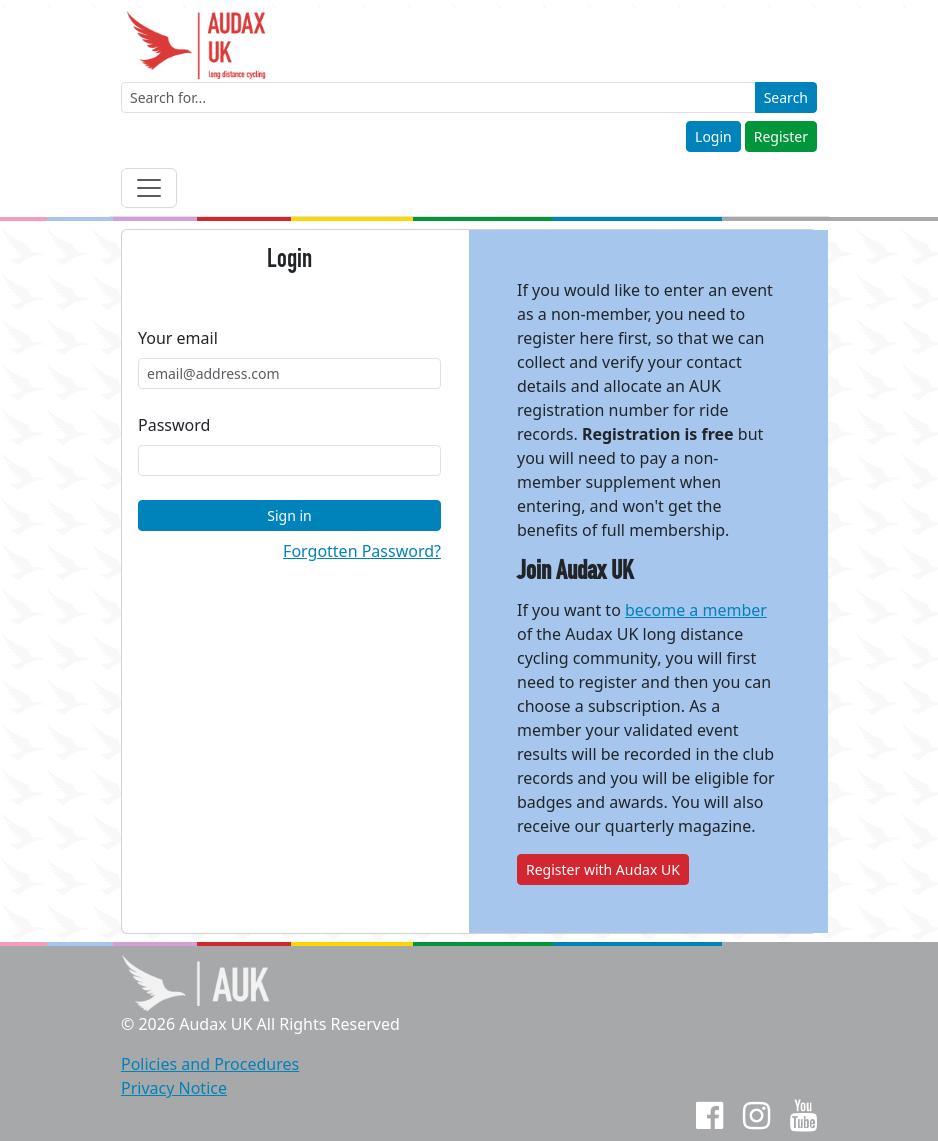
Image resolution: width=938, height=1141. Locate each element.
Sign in (289, 515)
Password (174, 425)
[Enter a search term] (438, 97)
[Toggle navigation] (149, 188)
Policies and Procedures (210, 1064)
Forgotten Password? (362, 551)
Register (781, 136)
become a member (696, 610)
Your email (178, 338)
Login (713, 136)
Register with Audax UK (603, 869)
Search (786, 97)
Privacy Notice (174, 1088)
